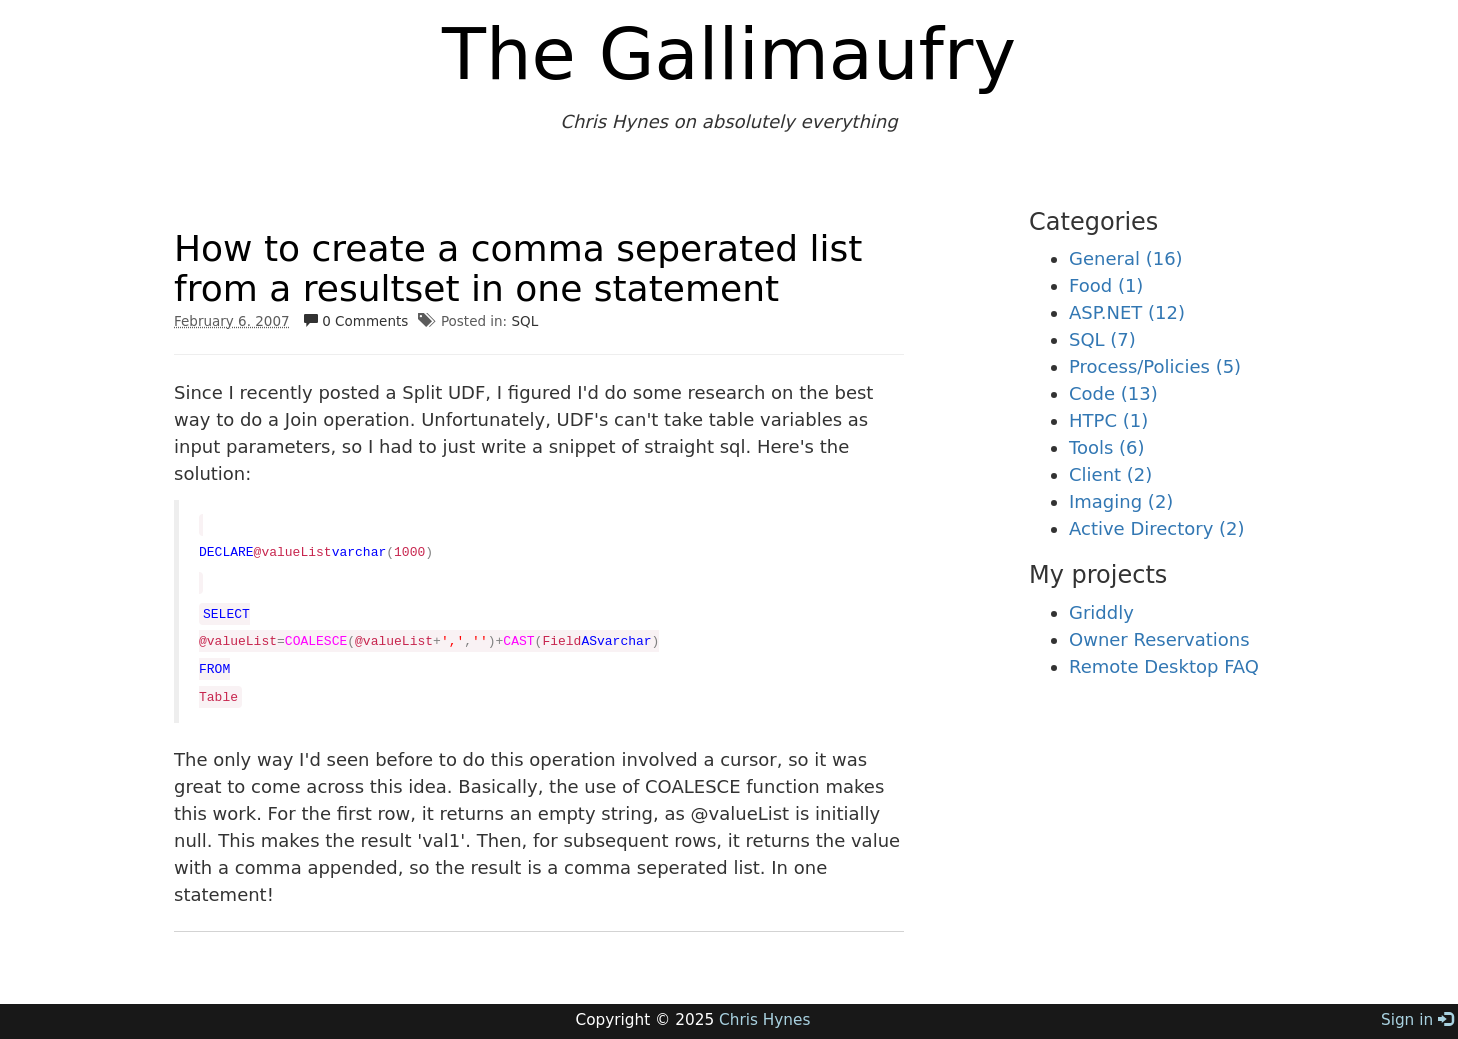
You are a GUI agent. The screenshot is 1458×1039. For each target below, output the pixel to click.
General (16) (1126, 258)
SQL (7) (1102, 339)
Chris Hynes (764, 1020)
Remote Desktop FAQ (1164, 666)
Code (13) (1113, 393)
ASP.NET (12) (1127, 312)
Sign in (1417, 1020)
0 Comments (356, 321)
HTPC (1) (1108, 420)
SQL (524, 321)
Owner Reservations (1159, 639)
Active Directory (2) (1157, 528)
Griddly (1101, 612)
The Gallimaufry (729, 54)
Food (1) (1106, 285)
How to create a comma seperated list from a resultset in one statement (518, 268)
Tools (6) (1107, 447)
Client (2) (1110, 474)
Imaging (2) (1121, 501)
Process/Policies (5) (1155, 366)
